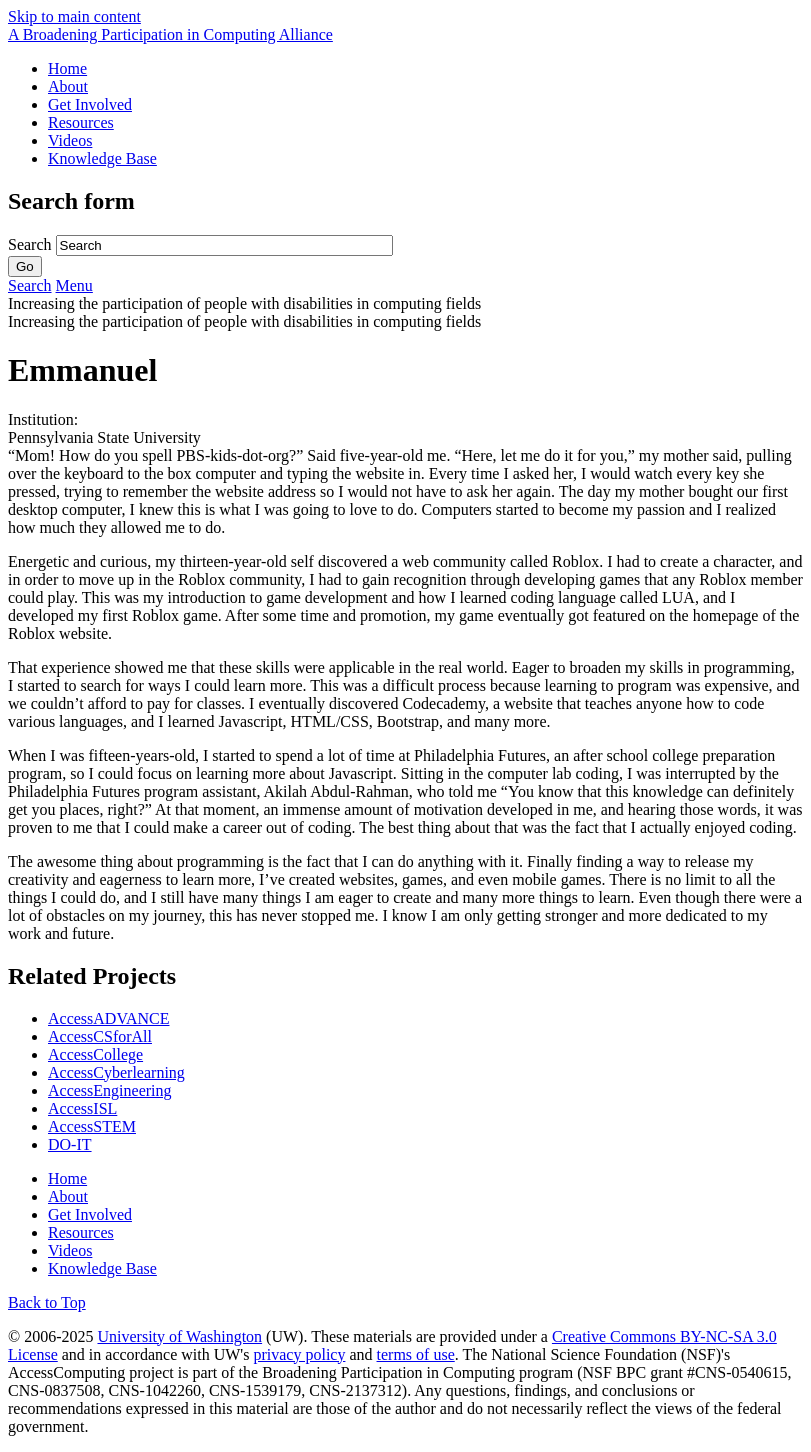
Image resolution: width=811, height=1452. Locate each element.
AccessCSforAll (100, 1036)
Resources (81, 122)
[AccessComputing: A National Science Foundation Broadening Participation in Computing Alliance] (170, 34)
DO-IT (70, 1144)
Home (67, 68)
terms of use (416, 1354)
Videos (70, 140)
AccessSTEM (92, 1126)
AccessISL (82, 1108)
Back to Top (47, 1302)
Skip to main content (74, 16)
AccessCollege (95, 1054)
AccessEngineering (110, 1090)
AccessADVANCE (108, 1018)
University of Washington (179, 1336)
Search (32, 244)
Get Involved (90, 104)
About (68, 86)
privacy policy (299, 1354)
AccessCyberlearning (116, 1072)
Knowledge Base (102, 158)
